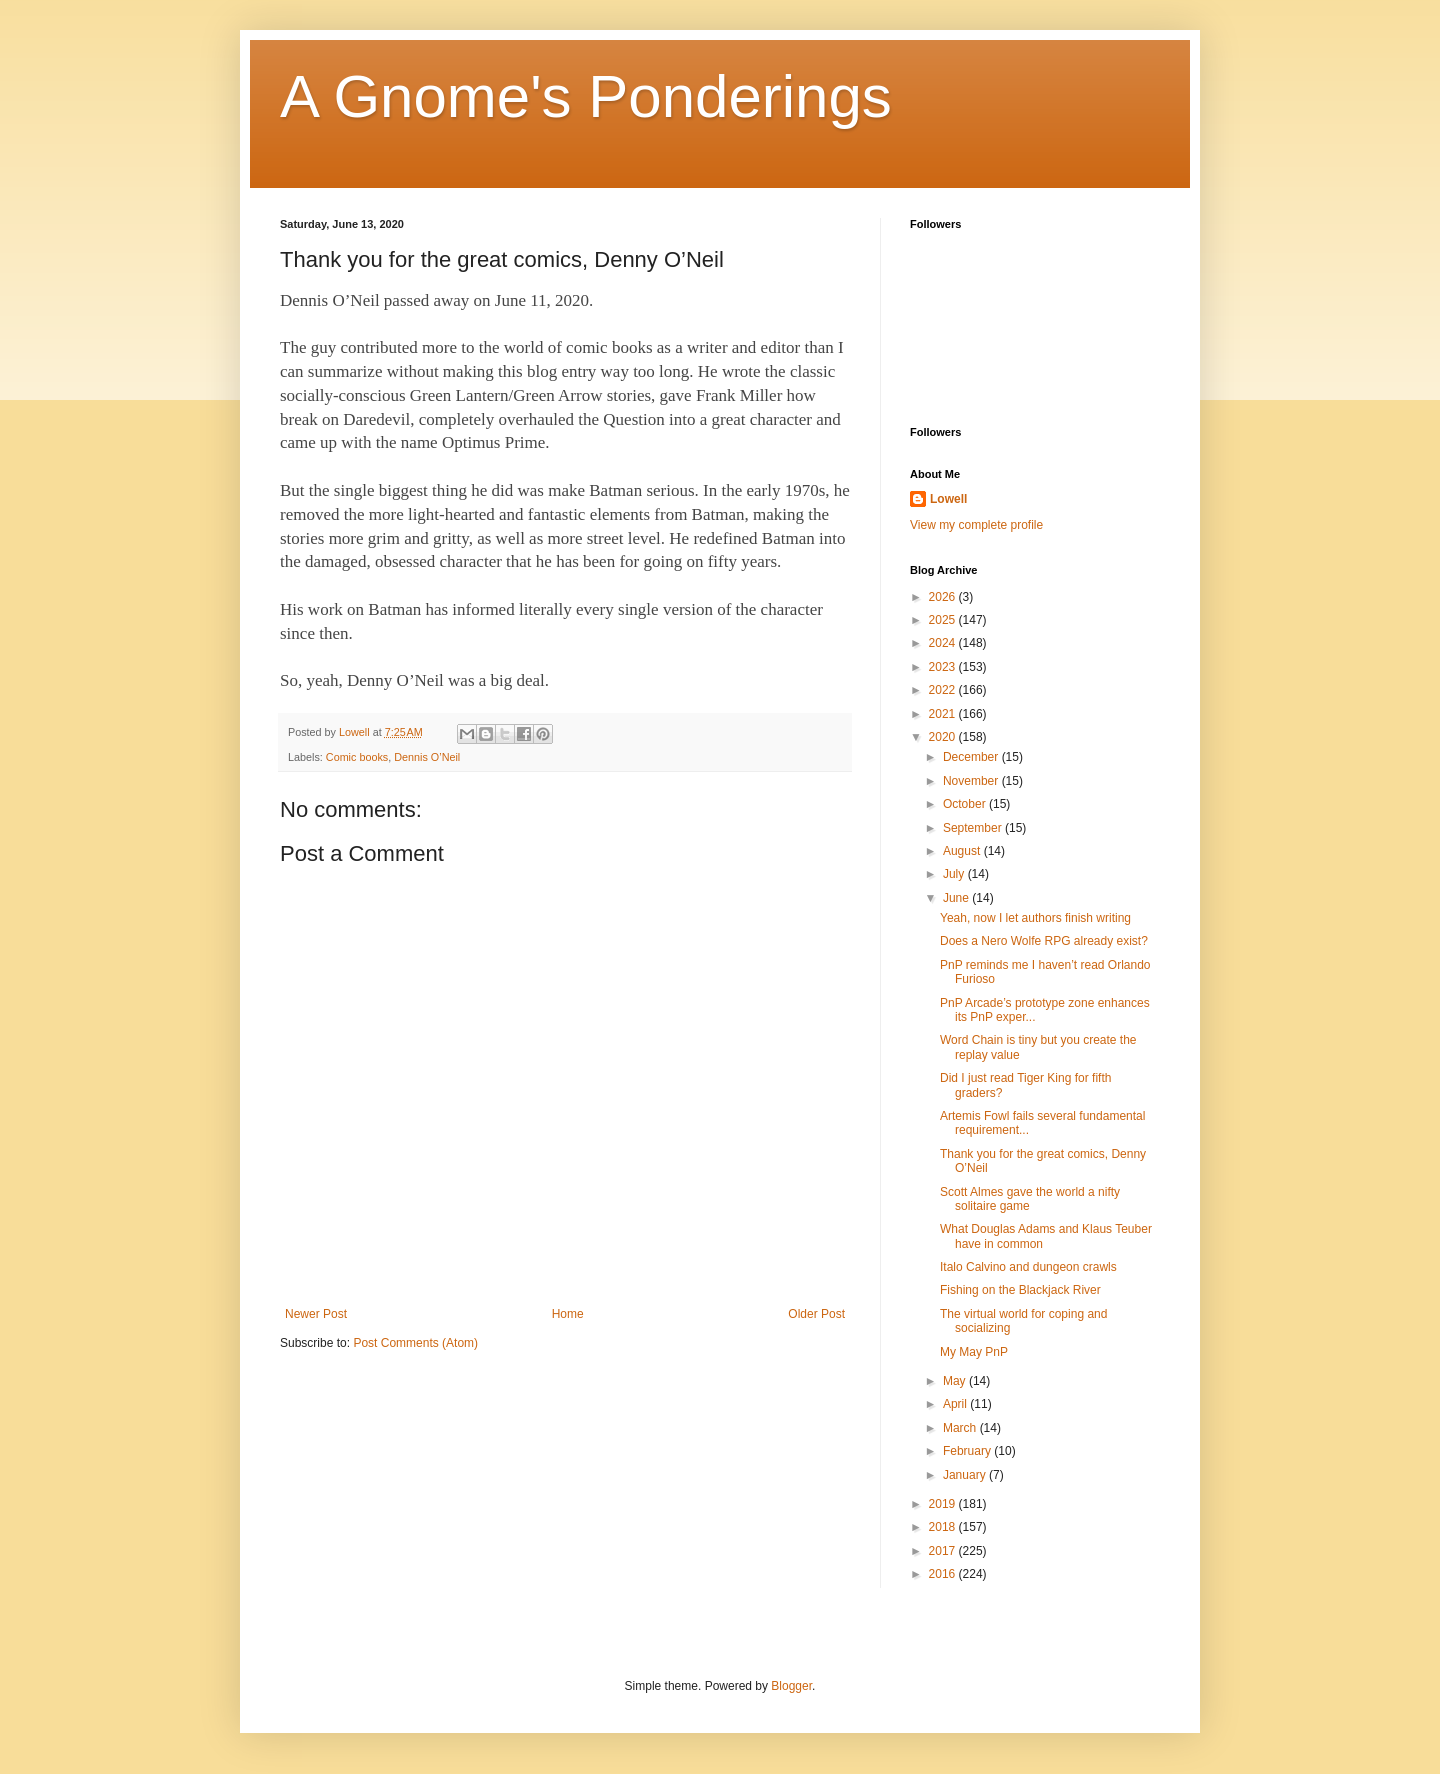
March (961, 1428)
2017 (944, 1551)
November (972, 781)
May (956, 1381)
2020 (944, 737)
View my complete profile (976, 525)
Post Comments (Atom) (415, 1343)
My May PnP (974, 1352)
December (972, 757)
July (955, 874)
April (956, 1404)
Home (568, 1314)
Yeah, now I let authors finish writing (1035, 918)
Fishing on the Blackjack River (1020, 1290)
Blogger (791, 1686)
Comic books (357, 757)
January (966, 1475)
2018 (944, 1527)
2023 (944, 667)
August (963, 851)
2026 (944, 597)
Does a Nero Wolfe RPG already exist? (1044, 941)
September (974, 828)
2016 (944, 1574)
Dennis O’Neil (427, 757)
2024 (944, 643)
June (957, 898)
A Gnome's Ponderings (586, 96)
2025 (944, 620)
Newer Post (316, 1314)
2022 (944, 690)
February (968, 1451)
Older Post (816, 1314)
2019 (944, 1504)
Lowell (948, 499)
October (966, 804)
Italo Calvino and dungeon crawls (1028, 1267)
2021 (944, 714)
